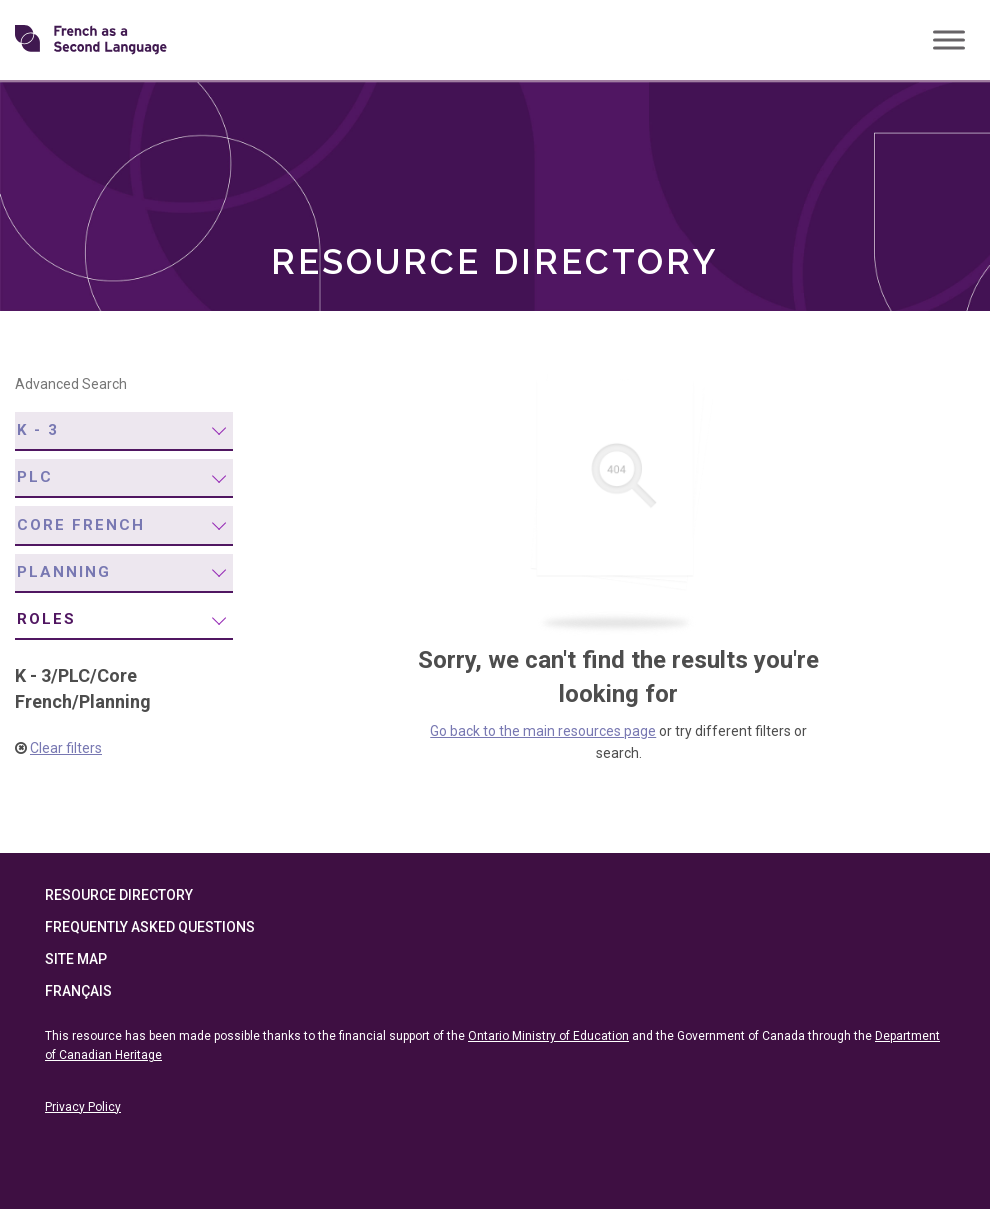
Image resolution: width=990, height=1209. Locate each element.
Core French (81, 525)
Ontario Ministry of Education (548, 1036)
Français (78, 991)
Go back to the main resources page (543, 731)
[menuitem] (124, 431)
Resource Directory (119, 895)
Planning (64, 572)
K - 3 (38, 430)
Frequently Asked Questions (150, 927)
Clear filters (66, 748)
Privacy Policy (83, 1107)
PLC (35, 477)
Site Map (76, 959)
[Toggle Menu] (949, 39)
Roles (46, 619)
